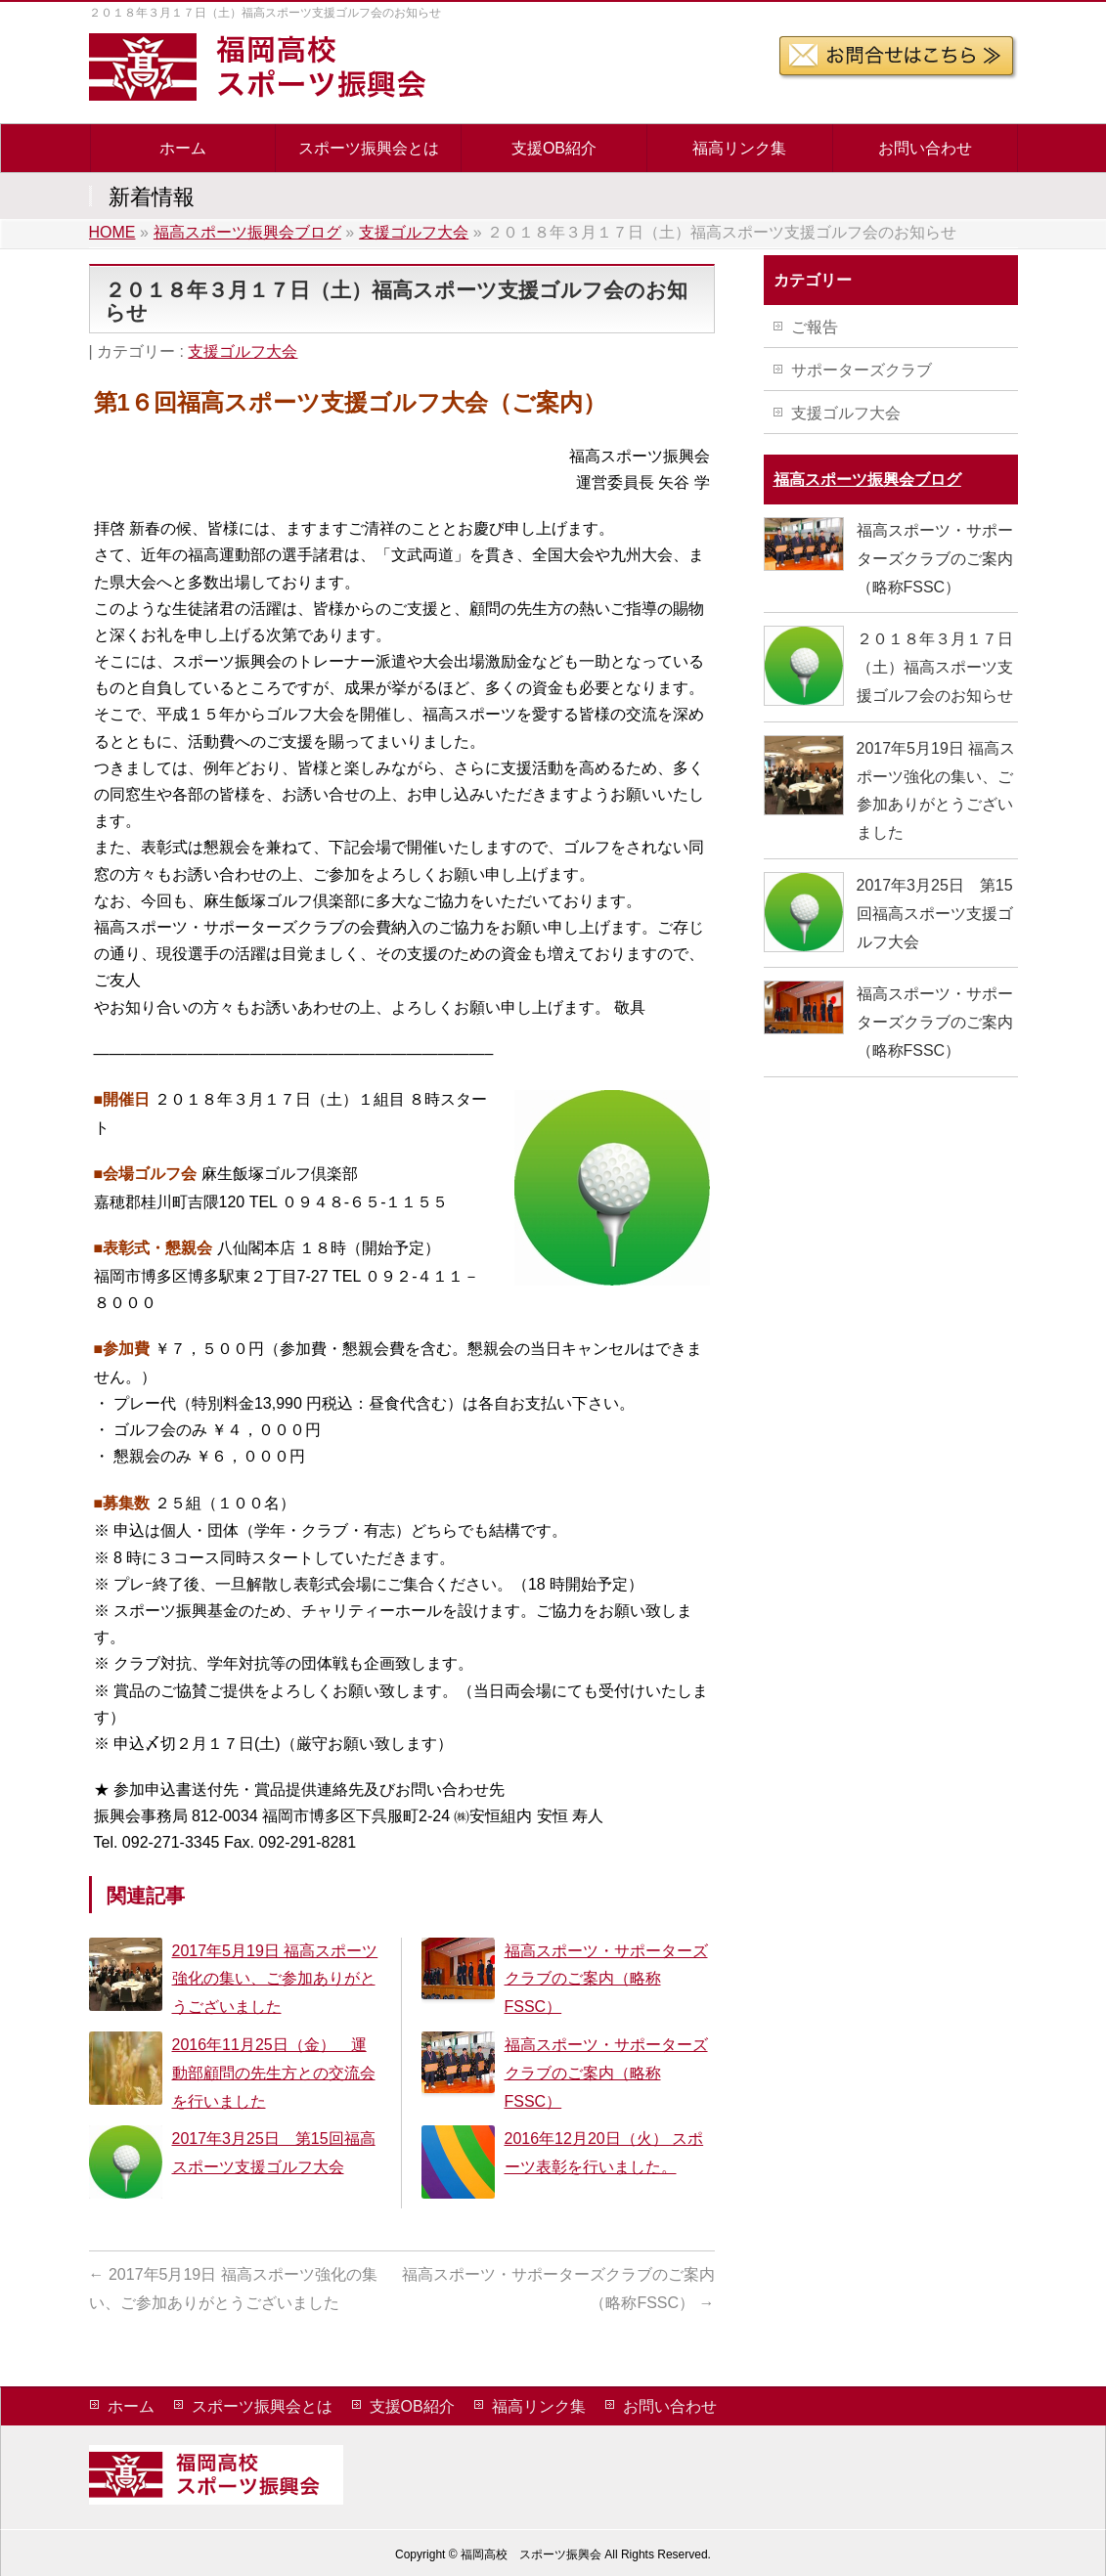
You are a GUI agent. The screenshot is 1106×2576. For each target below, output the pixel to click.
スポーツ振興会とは (262, 2406)
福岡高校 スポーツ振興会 (531, 2554)
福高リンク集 (539, 2406)
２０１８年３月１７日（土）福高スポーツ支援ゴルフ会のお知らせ (935, 667)
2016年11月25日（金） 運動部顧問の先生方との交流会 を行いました (274, 2073)
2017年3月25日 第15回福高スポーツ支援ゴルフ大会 (935, 913)
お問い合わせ (670, 2406)
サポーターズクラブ (861, 370)
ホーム (131, 2406)
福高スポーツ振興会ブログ (867, 479)
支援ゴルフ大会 (242, 351)
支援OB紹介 (412, 2406)
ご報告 (814, 327)
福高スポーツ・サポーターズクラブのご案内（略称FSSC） (606, 1979)
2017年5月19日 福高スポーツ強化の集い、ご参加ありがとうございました (275, 1979)
